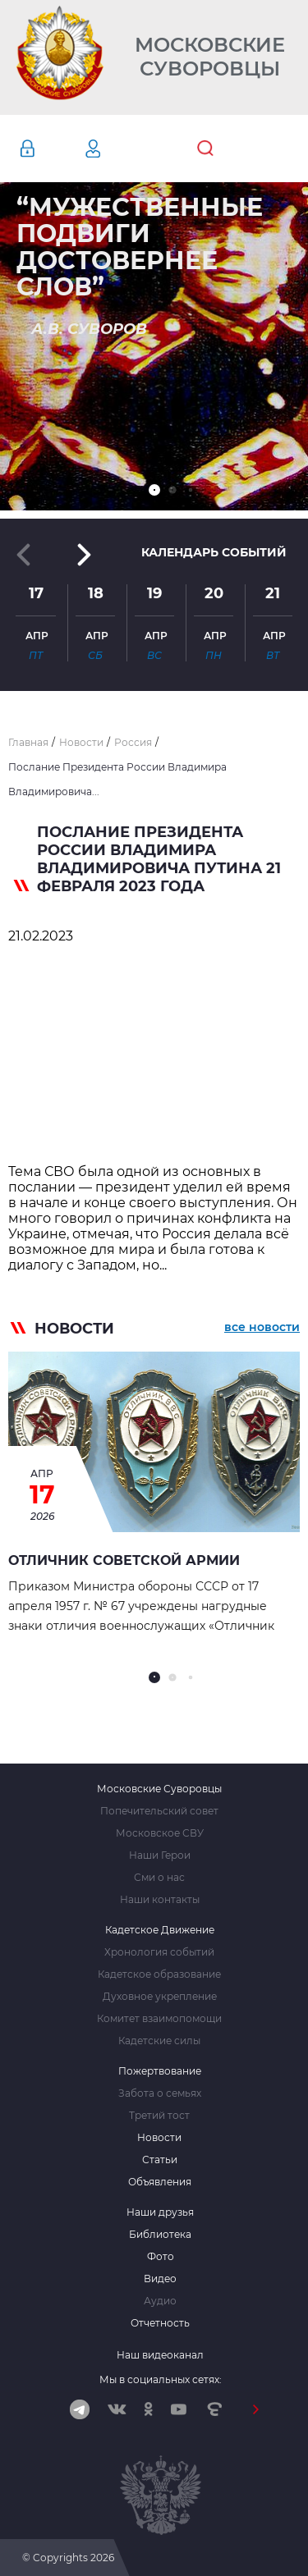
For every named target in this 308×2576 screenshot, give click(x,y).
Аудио (160, 2301)
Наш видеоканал (160, 2355)
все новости (262, 1327)
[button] (154, 490)
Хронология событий (159, 1952)
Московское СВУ (160, 1833)
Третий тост (159, 2116)
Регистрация (117, 148)
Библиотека (160, 2235)
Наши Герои (160, 1855)
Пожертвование (159, 2071)
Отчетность (160, 2323)
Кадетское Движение (159, 1930)
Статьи (159, 2160)
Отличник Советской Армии (124, 1560)
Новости (159, 2138)
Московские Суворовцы (210, 57)
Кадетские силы (159, 2041)
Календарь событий (214, 552)
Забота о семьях (159, 2093)
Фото (160, 2257)
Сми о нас (159, 1878)
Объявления (159, 2182)
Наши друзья (160, 2212)
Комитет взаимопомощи (159, 2019)
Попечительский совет (159, 1811)
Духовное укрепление (160, 1997)
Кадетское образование (159, 1974)
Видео (160, 2279)
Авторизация (52, 148)
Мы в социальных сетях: (160, 2379)
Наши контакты (160, 1900)
